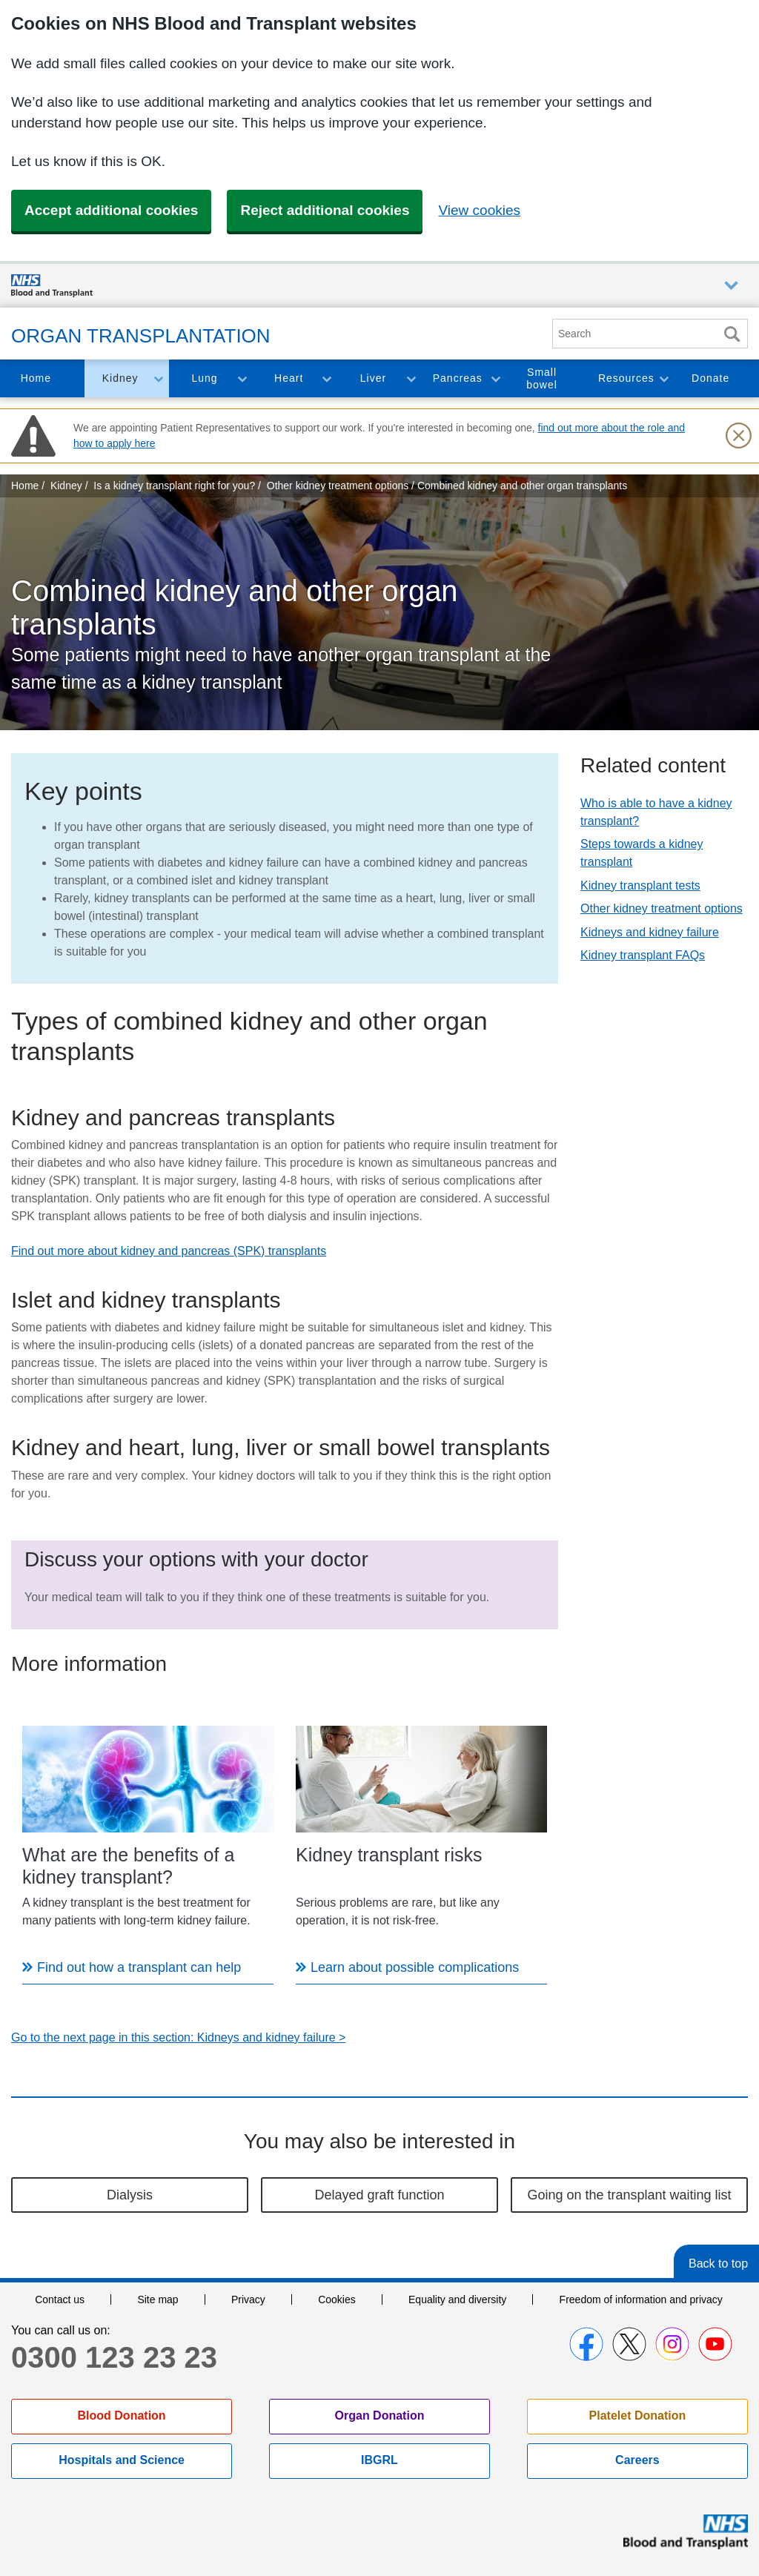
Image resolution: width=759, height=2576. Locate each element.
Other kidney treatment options (661, 908)
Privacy (248, 2299)
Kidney (120, 378)
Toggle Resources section (663, 378)
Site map (157, 2299)
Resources (626, 378)
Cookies (337, 2299)
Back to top (718, 2263)
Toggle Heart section (326, 378)
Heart (288, 378)
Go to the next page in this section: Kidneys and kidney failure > (178, 2037)
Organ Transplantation (141, 336)
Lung (204, 378)
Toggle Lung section (242, 378)
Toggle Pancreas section (495, 378)
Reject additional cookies (324, 210)
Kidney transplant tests (640, 885)
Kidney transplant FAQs (642, 955)
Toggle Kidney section (158, 378)
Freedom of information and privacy (641, 2299)
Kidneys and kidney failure (649, 932)
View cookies (479, 210)
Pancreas (458, 378)
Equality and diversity (457, 2299)
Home (36, 378)
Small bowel (541, 378)
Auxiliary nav (731, 285)
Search (731, 333)
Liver (373, 378)
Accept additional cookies (111, 210)
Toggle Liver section (411, 378)
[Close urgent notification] (738, 436)
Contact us (59, 2299)
